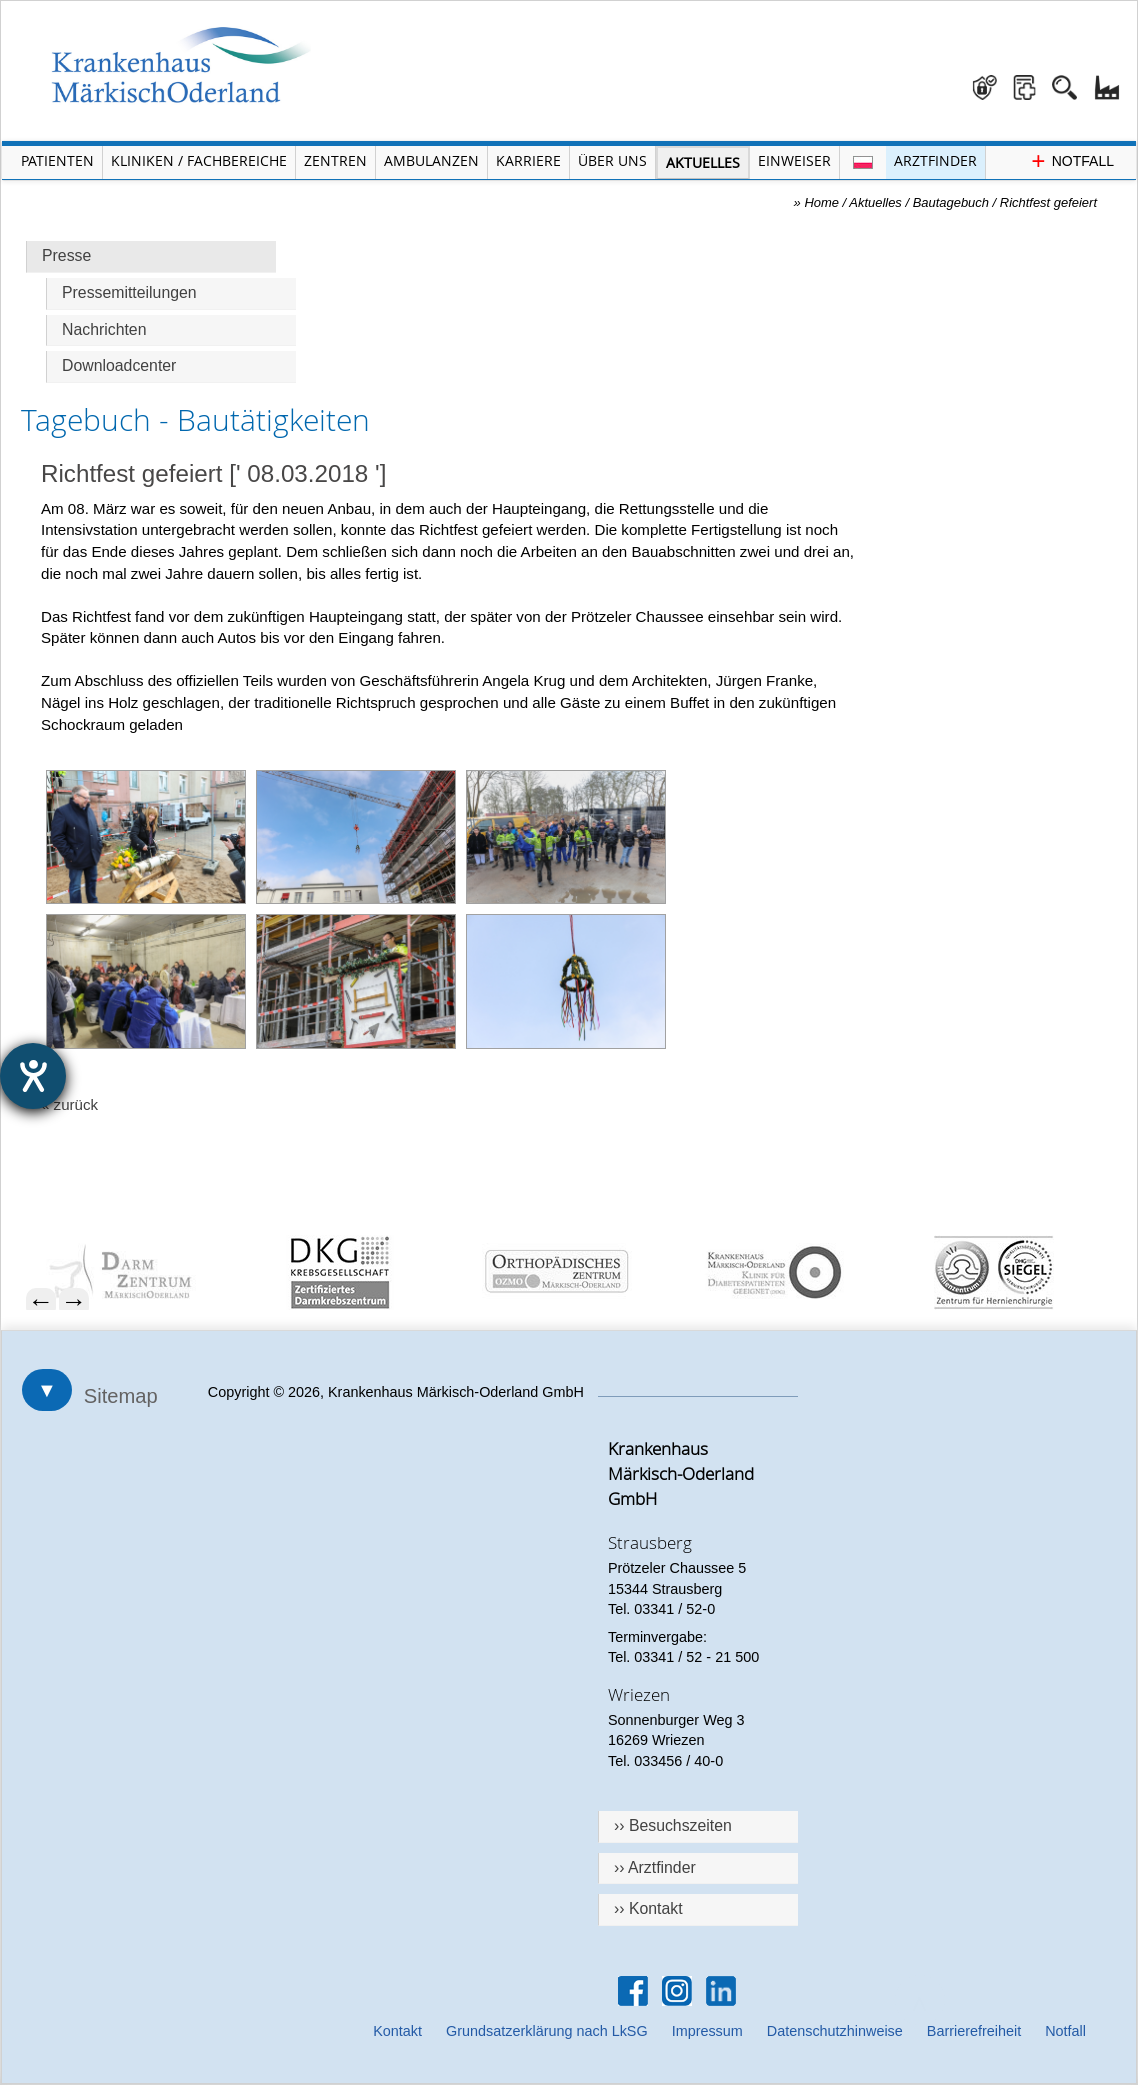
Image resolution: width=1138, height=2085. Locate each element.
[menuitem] (145, 1272)
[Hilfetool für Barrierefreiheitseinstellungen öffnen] (33, 1076)
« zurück (69, 1104)
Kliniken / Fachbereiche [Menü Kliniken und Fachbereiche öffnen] (199, 160)
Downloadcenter (119, 365)
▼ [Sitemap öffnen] (47, 1390)
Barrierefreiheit (974, 2031)
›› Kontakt (648, 1908)
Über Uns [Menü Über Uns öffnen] (612, 160)
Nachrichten (104, 329)
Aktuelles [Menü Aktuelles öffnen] (703, 162)
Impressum (707, 2031)
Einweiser (794, 160)
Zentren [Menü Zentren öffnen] (335, 160)
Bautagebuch (951, 202)
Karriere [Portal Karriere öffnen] (528, 160)
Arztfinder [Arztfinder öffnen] (935, 160)
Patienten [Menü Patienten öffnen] (57, 160)
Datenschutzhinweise (835, 2031)
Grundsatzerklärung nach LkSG (547, 2031)
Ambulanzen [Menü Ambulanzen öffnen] (431, 160)
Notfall (1065, 2031)
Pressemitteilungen (129, 292)
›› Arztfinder (655, 1867)
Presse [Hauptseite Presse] (66, 255)
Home (821, 202)
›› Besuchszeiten (673, 1825)
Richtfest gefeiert (1048, 202)
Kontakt (397, 2031)
